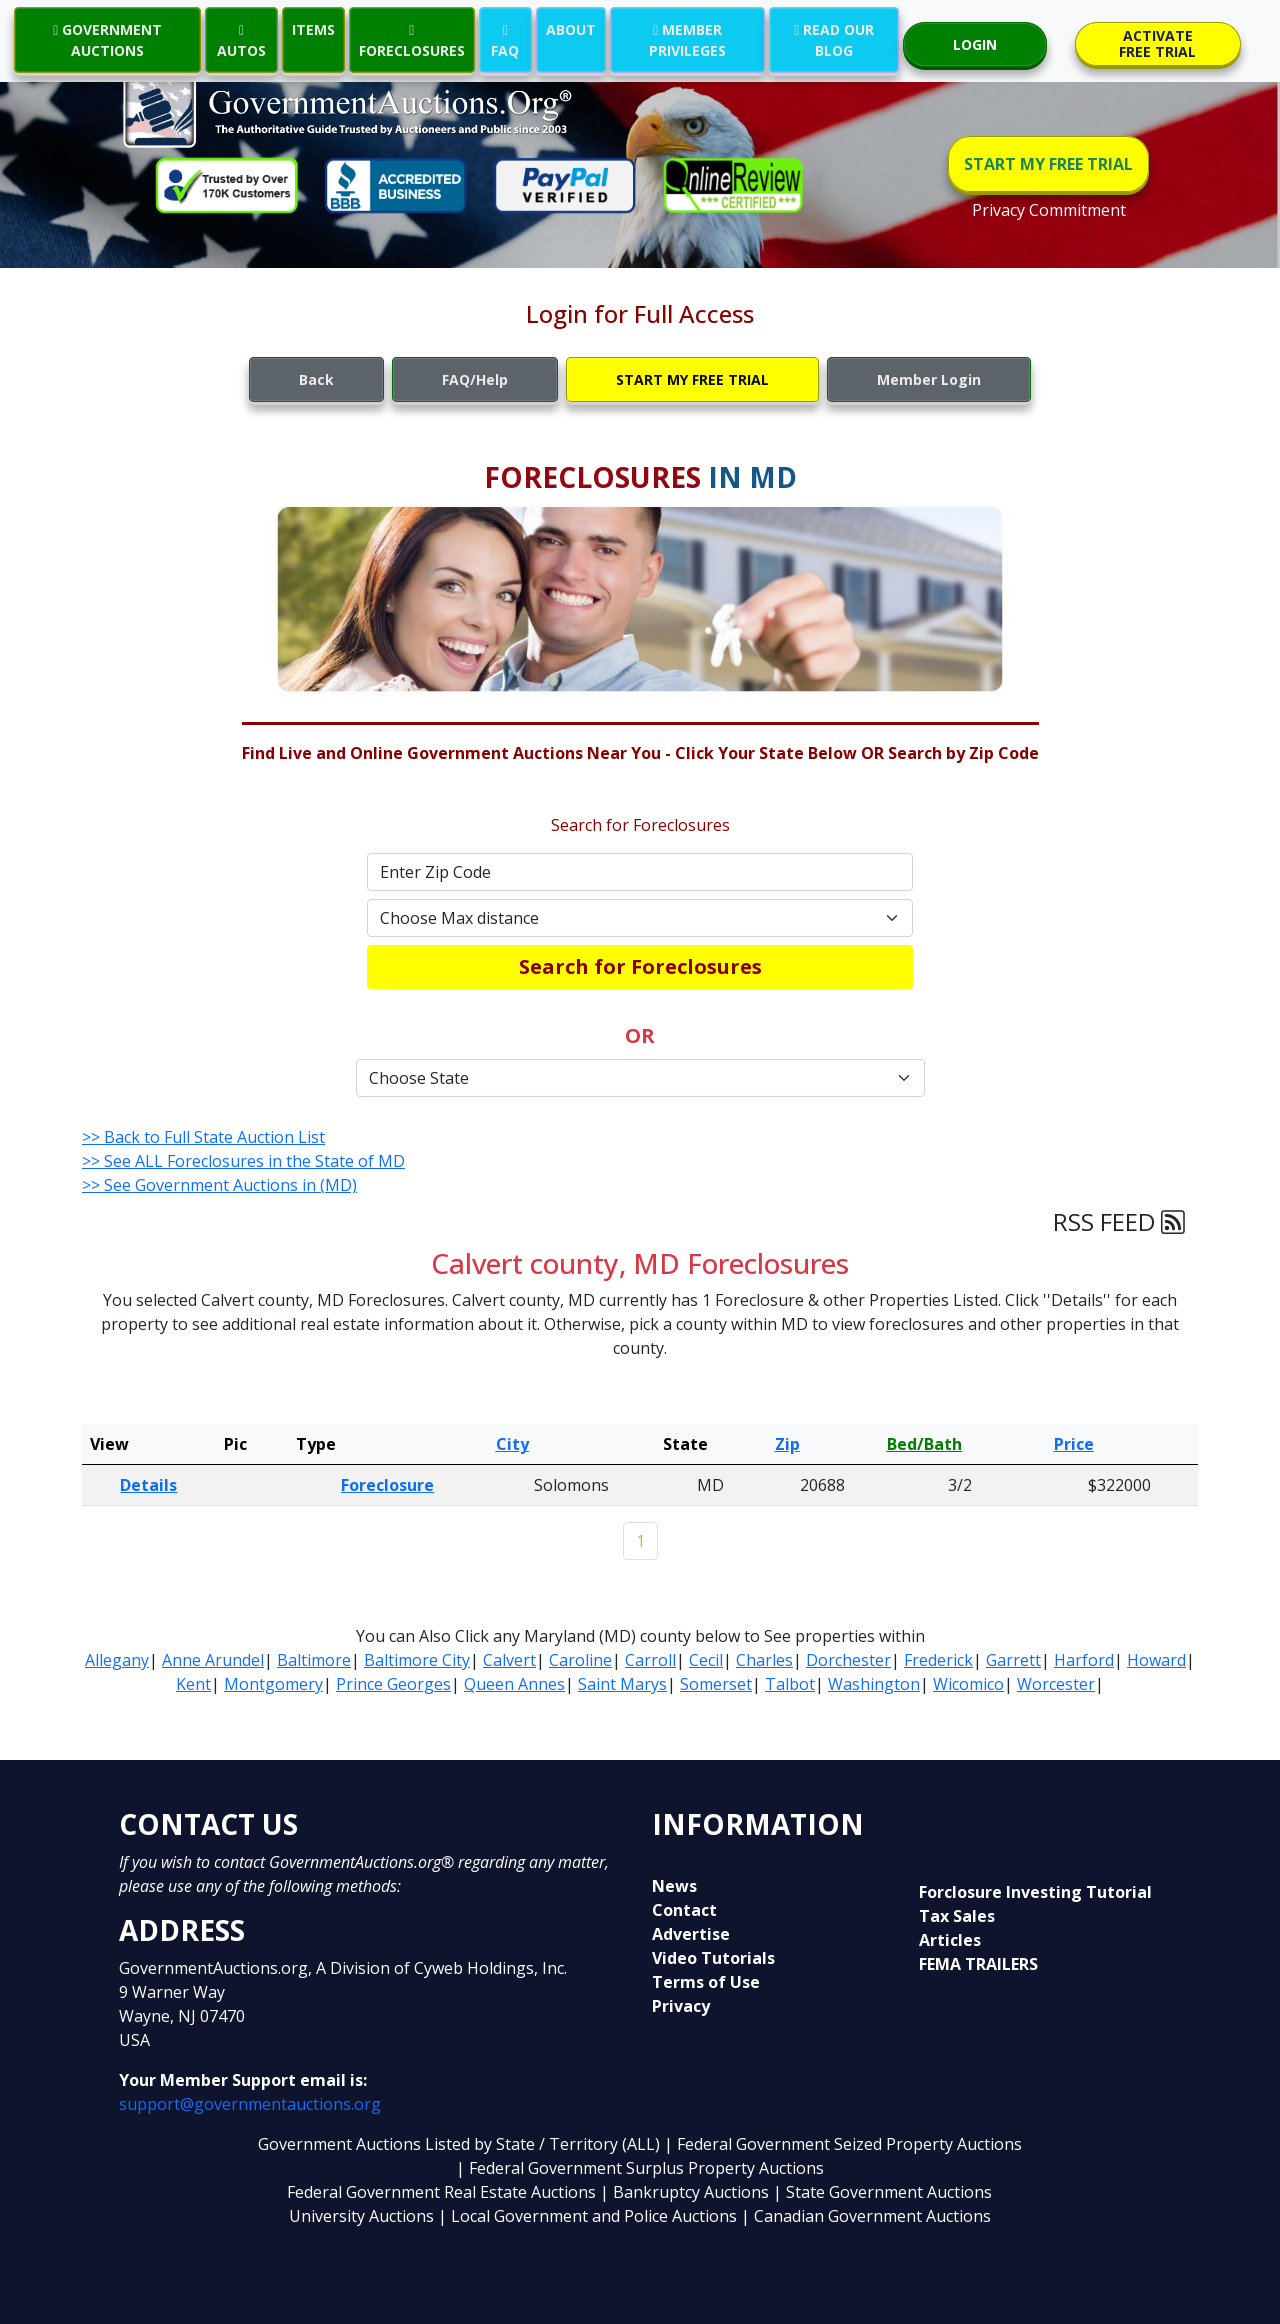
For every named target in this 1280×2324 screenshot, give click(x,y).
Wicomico (968, 1684)
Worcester (1056, 1684)
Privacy (681, 2006)
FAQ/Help (475, 379)
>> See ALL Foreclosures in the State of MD (243, 1161)
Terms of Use (706, 1982)
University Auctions (363, 2216)
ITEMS (313, 29)
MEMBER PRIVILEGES (687, 40)
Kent (193, 1684)
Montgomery (273, 1684)
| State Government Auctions (882, 2192)
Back (316, 379)
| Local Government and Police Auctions (587, 2216)
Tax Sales (957, 1916)
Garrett (1013, 1660)
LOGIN (975, 44)
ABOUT (571, 29)
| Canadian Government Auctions (866, 2216)
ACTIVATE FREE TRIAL (1157, 43)
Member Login (929, 379)
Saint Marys (622, 1684)
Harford (1084, 1660)
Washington (874, 1684)
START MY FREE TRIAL (1048, 164)
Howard (1156, 1660)
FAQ (505, 40)
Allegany (117, 1660)
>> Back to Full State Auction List (203, 1137)
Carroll (650, 1660)
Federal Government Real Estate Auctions (441, 2192)
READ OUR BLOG (834, 40)
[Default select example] (640, 918)
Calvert (509, 1660)
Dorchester (848, 1660)
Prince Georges (393, 1684)
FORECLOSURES (412, 40)
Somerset (716, 1684)
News (674, 1886)
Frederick (938, 1660)
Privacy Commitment (1049, 210)
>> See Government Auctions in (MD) (219, 1185)
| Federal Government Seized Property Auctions (843, 2144)
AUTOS (241, 40)
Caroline (580, 1660)
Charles (764, 1660)
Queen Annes (514, 1684)
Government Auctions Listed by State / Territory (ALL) (461, 2144)
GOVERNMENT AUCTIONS (107, 40)
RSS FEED (1119, 1221)
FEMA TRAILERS (978, 1964)
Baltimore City (417, 1660)
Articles (950, 1940)
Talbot (790, 1684)
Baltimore (314, 1660)
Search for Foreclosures (640, 966)
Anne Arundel (213, 1660)
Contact (684, 1910)
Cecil (706, 1660)
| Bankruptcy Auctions (686, 2192)
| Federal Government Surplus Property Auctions (640, 2168)
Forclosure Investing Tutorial (1035, 1892)
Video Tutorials (713, 1958)
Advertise (691, 1934)
